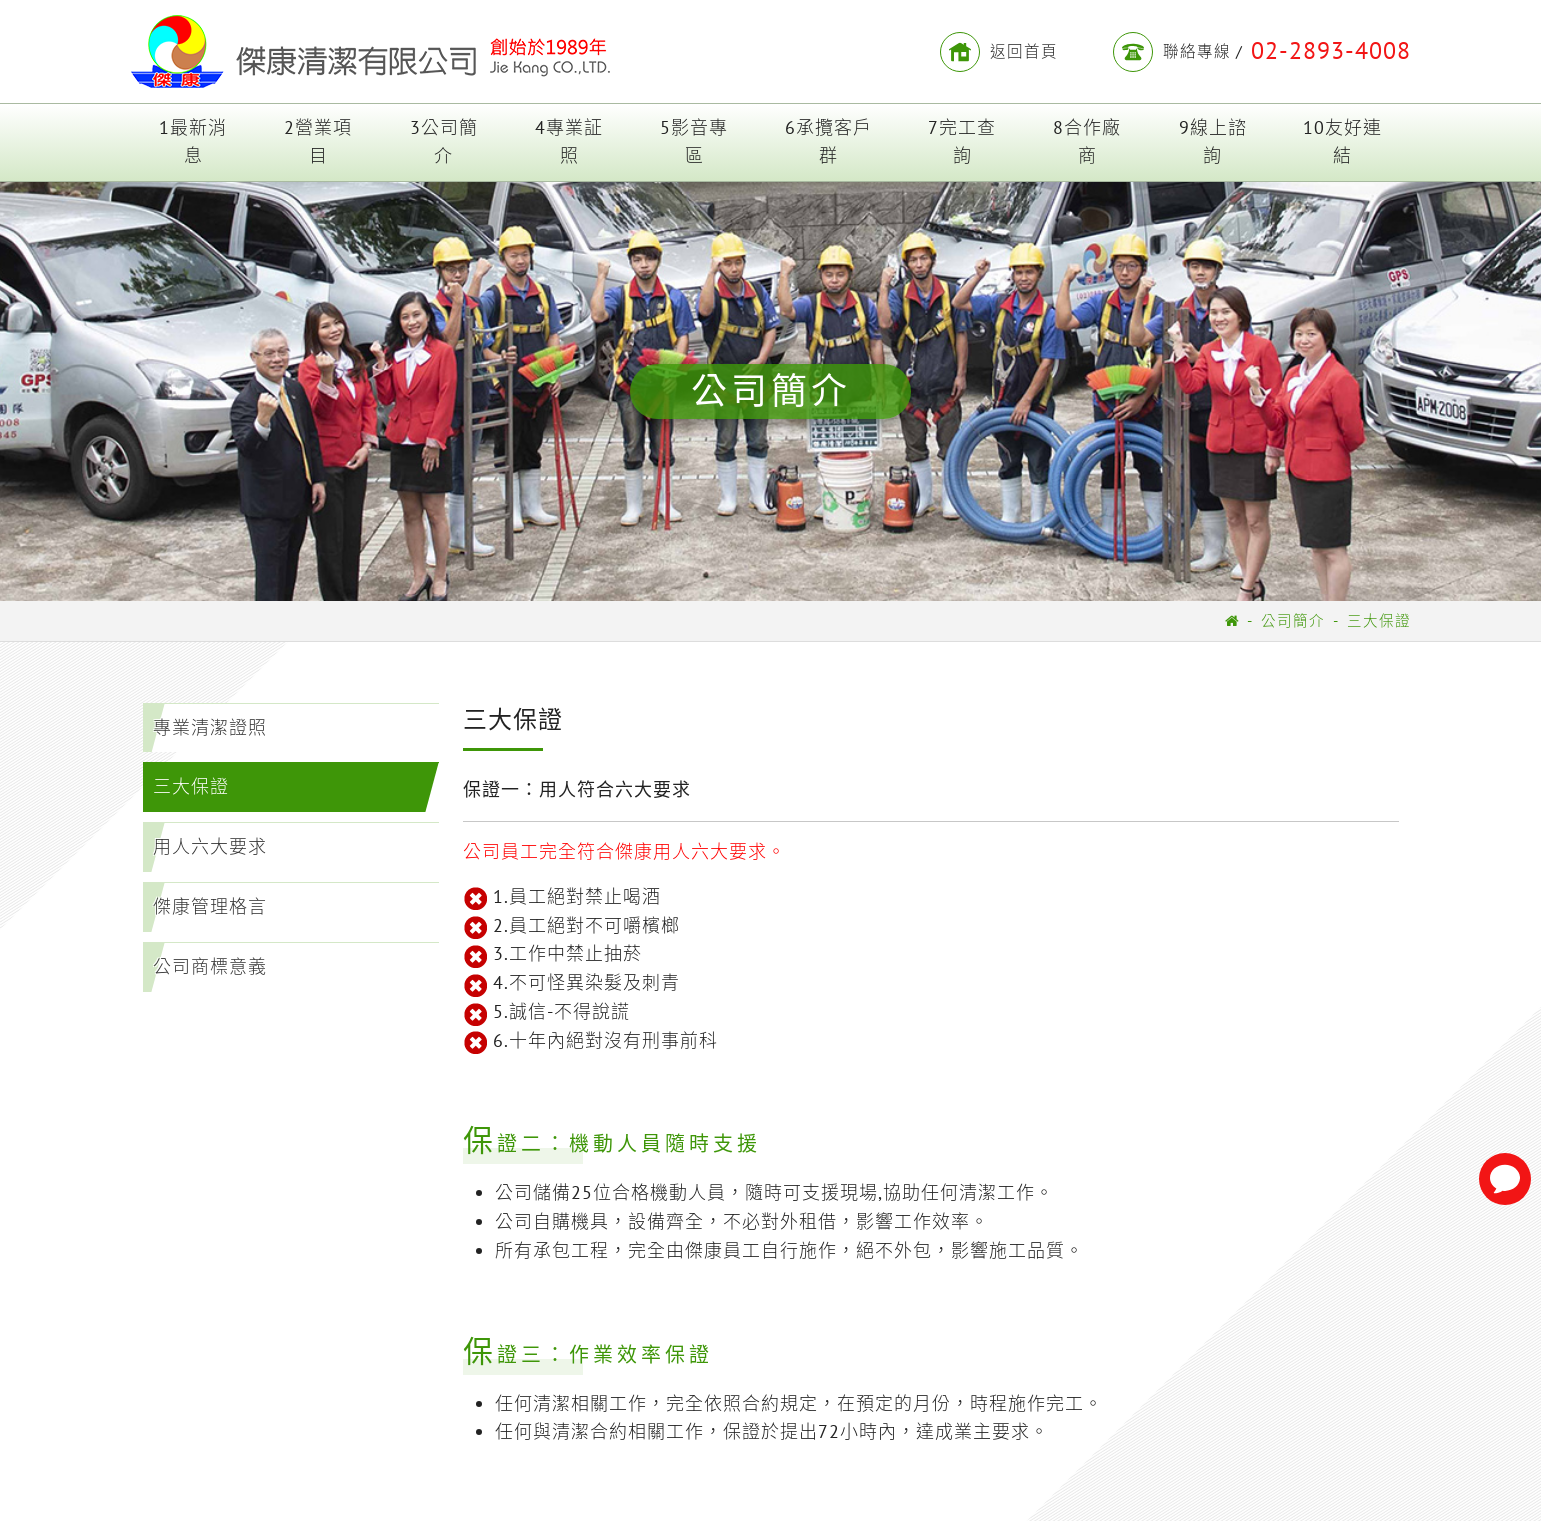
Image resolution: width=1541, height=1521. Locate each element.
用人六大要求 (210, 847)
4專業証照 (569, 142)
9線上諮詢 (1213, 142)
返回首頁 (999, 52)
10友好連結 (1342, 142)
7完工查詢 (962, 142)
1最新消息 (193, 142)
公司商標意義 (210, 966)
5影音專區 (694, 142)
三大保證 (1379, 620)
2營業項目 (318, 142)
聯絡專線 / (1262, 52)
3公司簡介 (444, 142)
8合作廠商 (1087, 142)
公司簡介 (1293, 620)
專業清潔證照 (210, 727)
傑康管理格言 (210, 906)
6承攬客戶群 (828, 142)
